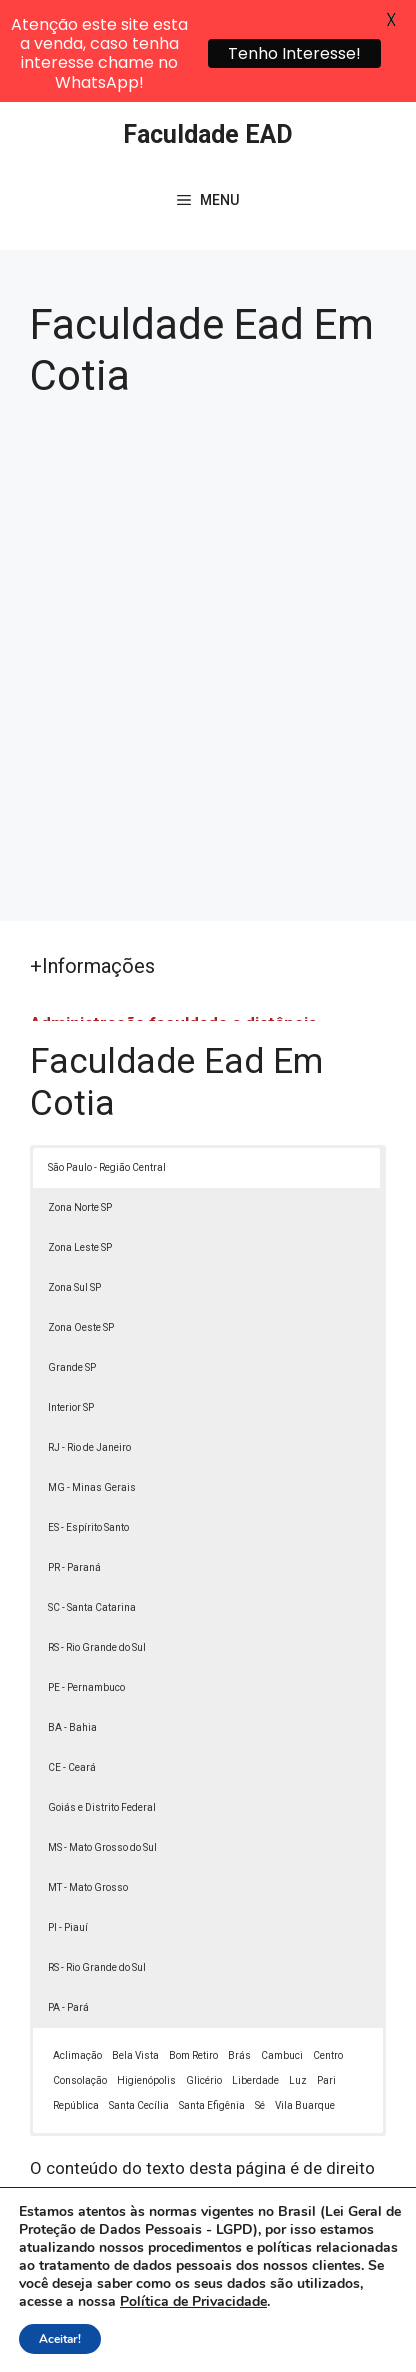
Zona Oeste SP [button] (81, 1227)
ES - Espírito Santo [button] (88, 1427)
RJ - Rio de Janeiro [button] (89, 1347)
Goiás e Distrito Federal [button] (102, 1707)
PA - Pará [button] (68, 1907)
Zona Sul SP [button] (74, 1187)
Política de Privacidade (242, 2318)
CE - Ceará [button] (72, 1667)
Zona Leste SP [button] (80, 1147)
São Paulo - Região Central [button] (107, 1067)
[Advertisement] (208, 553)
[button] (372, 2328)
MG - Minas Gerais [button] (92, 1387)
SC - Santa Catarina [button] (92, 1507)
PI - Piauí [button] (68, 1827)
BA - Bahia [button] (72, 1627)
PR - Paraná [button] (74, 1467)
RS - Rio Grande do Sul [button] (97, 1547)
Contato (238, 2340)
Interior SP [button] (71, 1307)
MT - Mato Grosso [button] (88, 1787)
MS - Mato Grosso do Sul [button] (102, 1747)
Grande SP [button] (72, 1267)
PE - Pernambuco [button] (86, 1587)
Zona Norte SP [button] (80, 1107)
